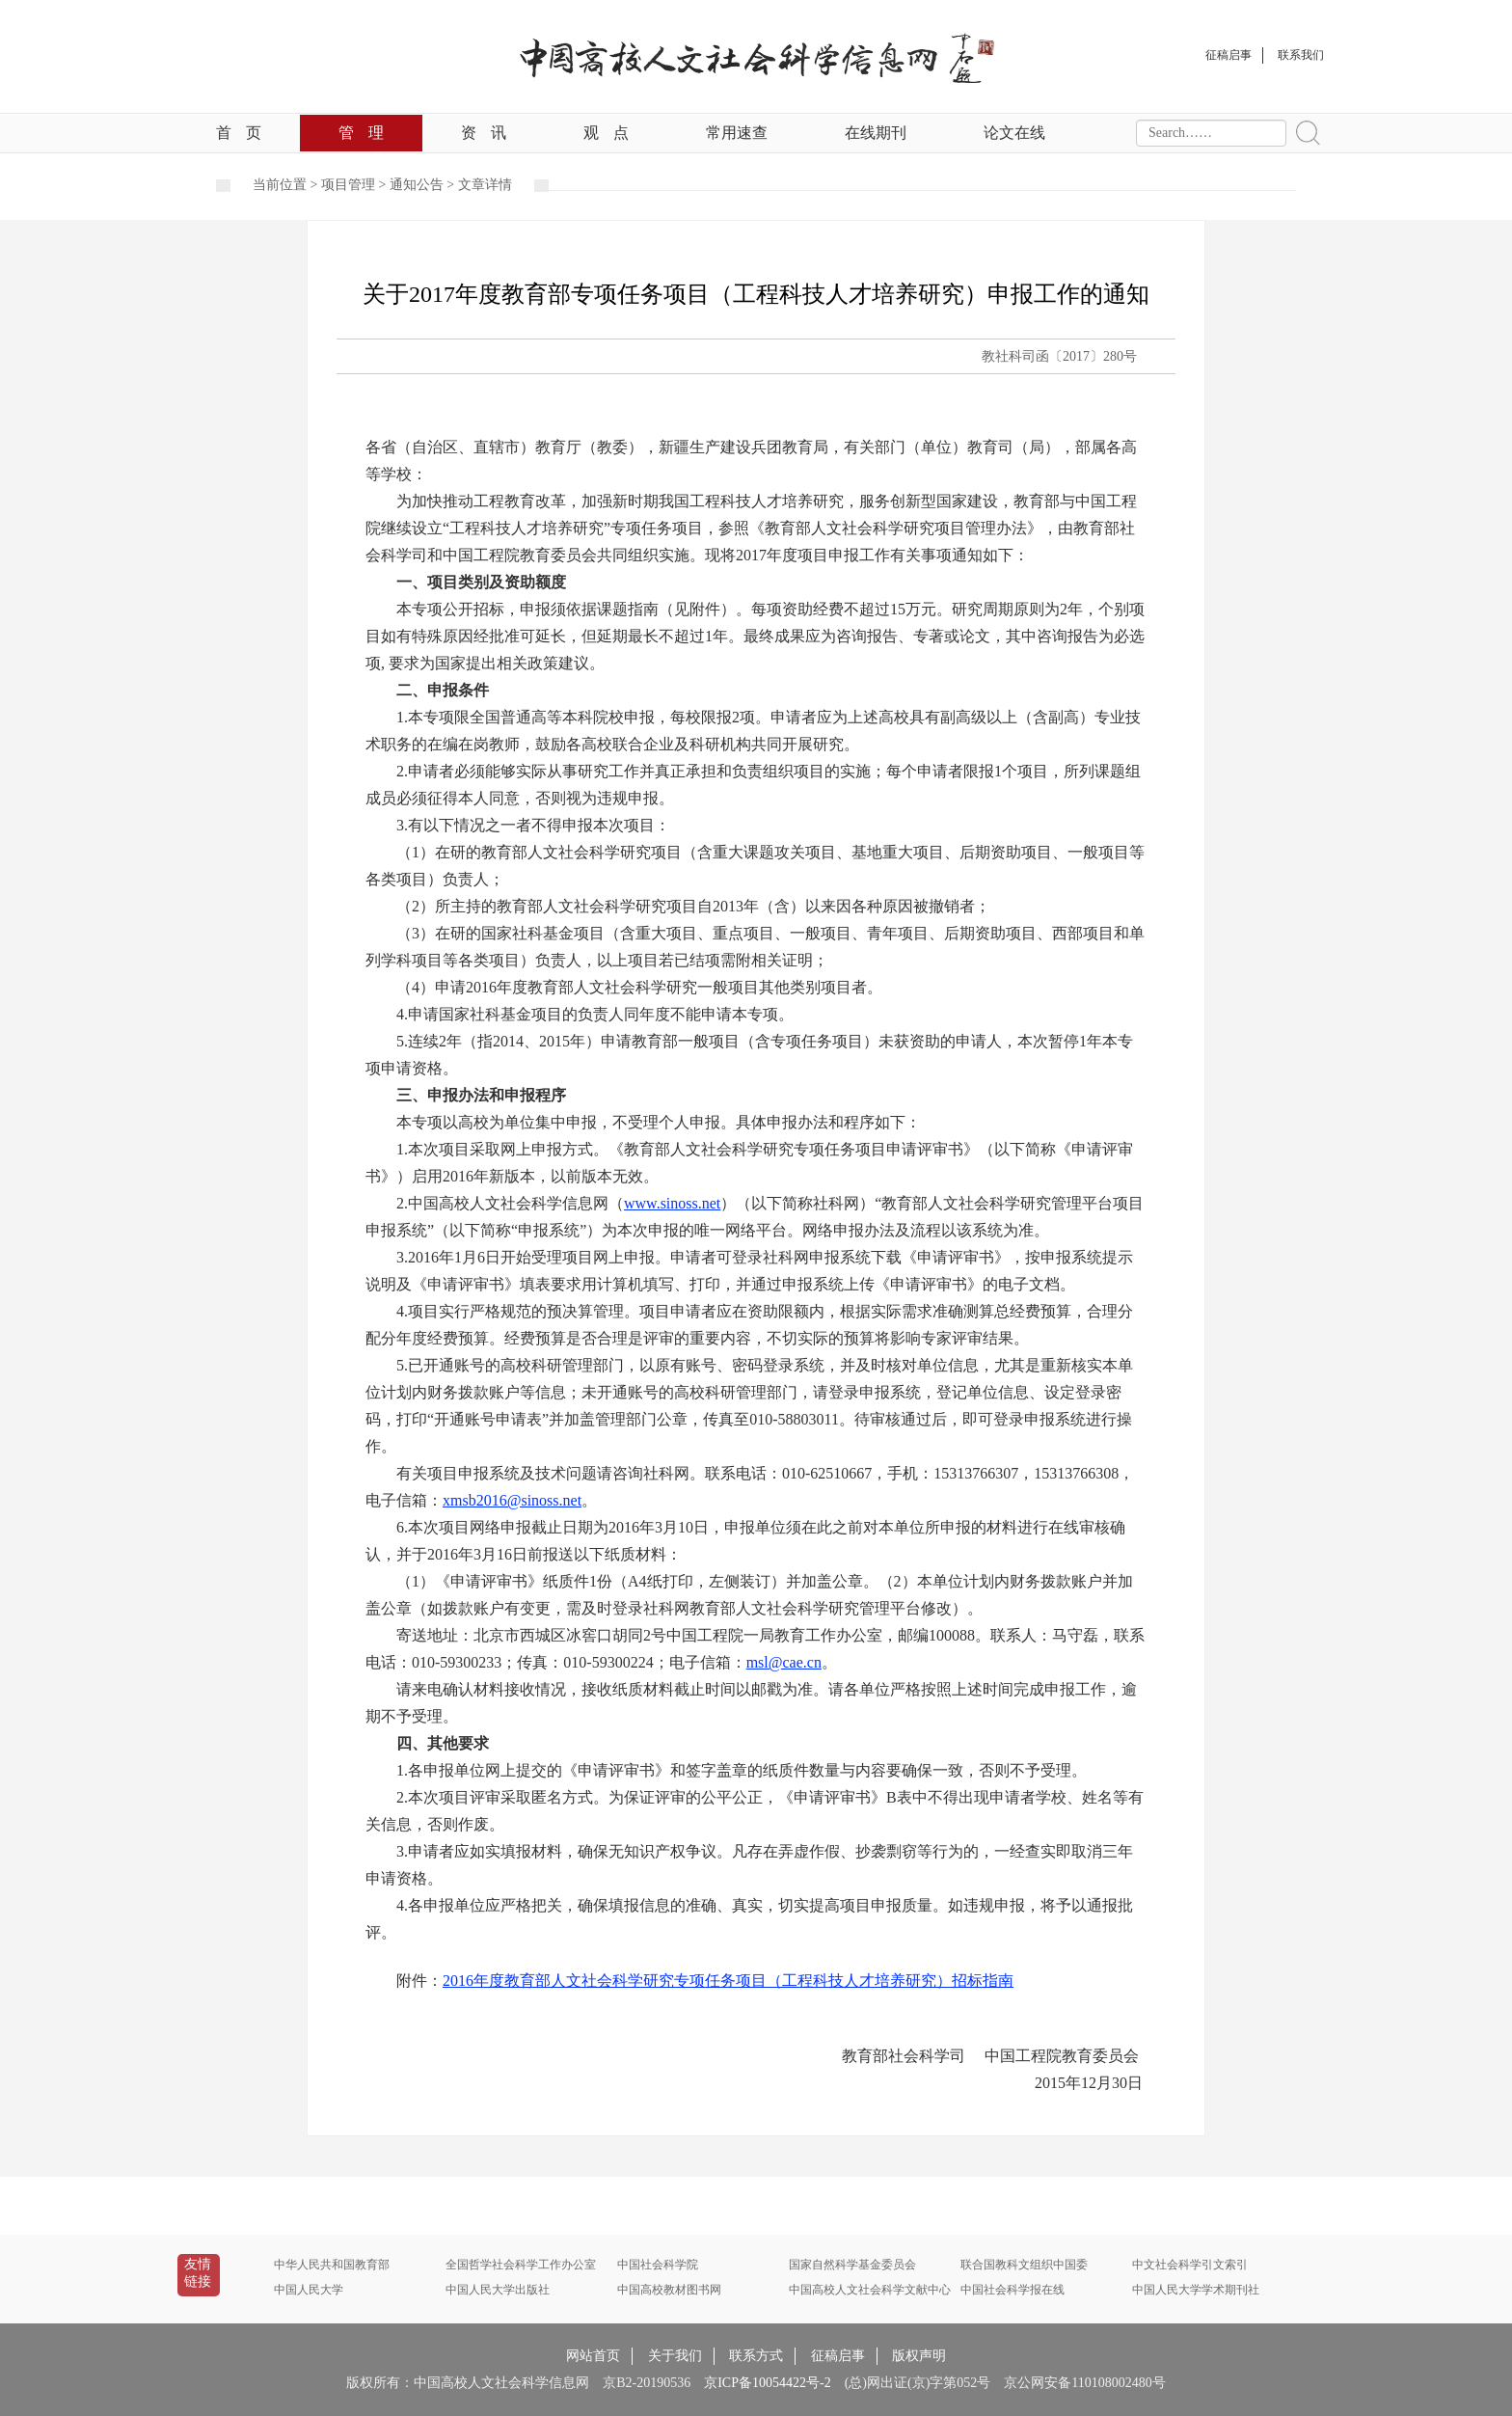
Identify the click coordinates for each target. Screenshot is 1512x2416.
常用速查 (737, 132)
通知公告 (417, 184)
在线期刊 (875, 132)
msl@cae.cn (784, 1662)
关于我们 (675, 2355)
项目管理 (348, 184)
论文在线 (1014, 132)
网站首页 (593, 2355)
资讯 (483, 132)
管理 (361, 132)
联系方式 (756, 2355)
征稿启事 (838, 2355)
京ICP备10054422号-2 (767, 2382)
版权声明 (919, 2355)
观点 (606, 132)
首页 (238, 132)
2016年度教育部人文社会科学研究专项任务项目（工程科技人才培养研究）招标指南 (728, 1980)
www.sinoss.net (672, 1203)
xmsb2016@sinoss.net (512, 1500)
